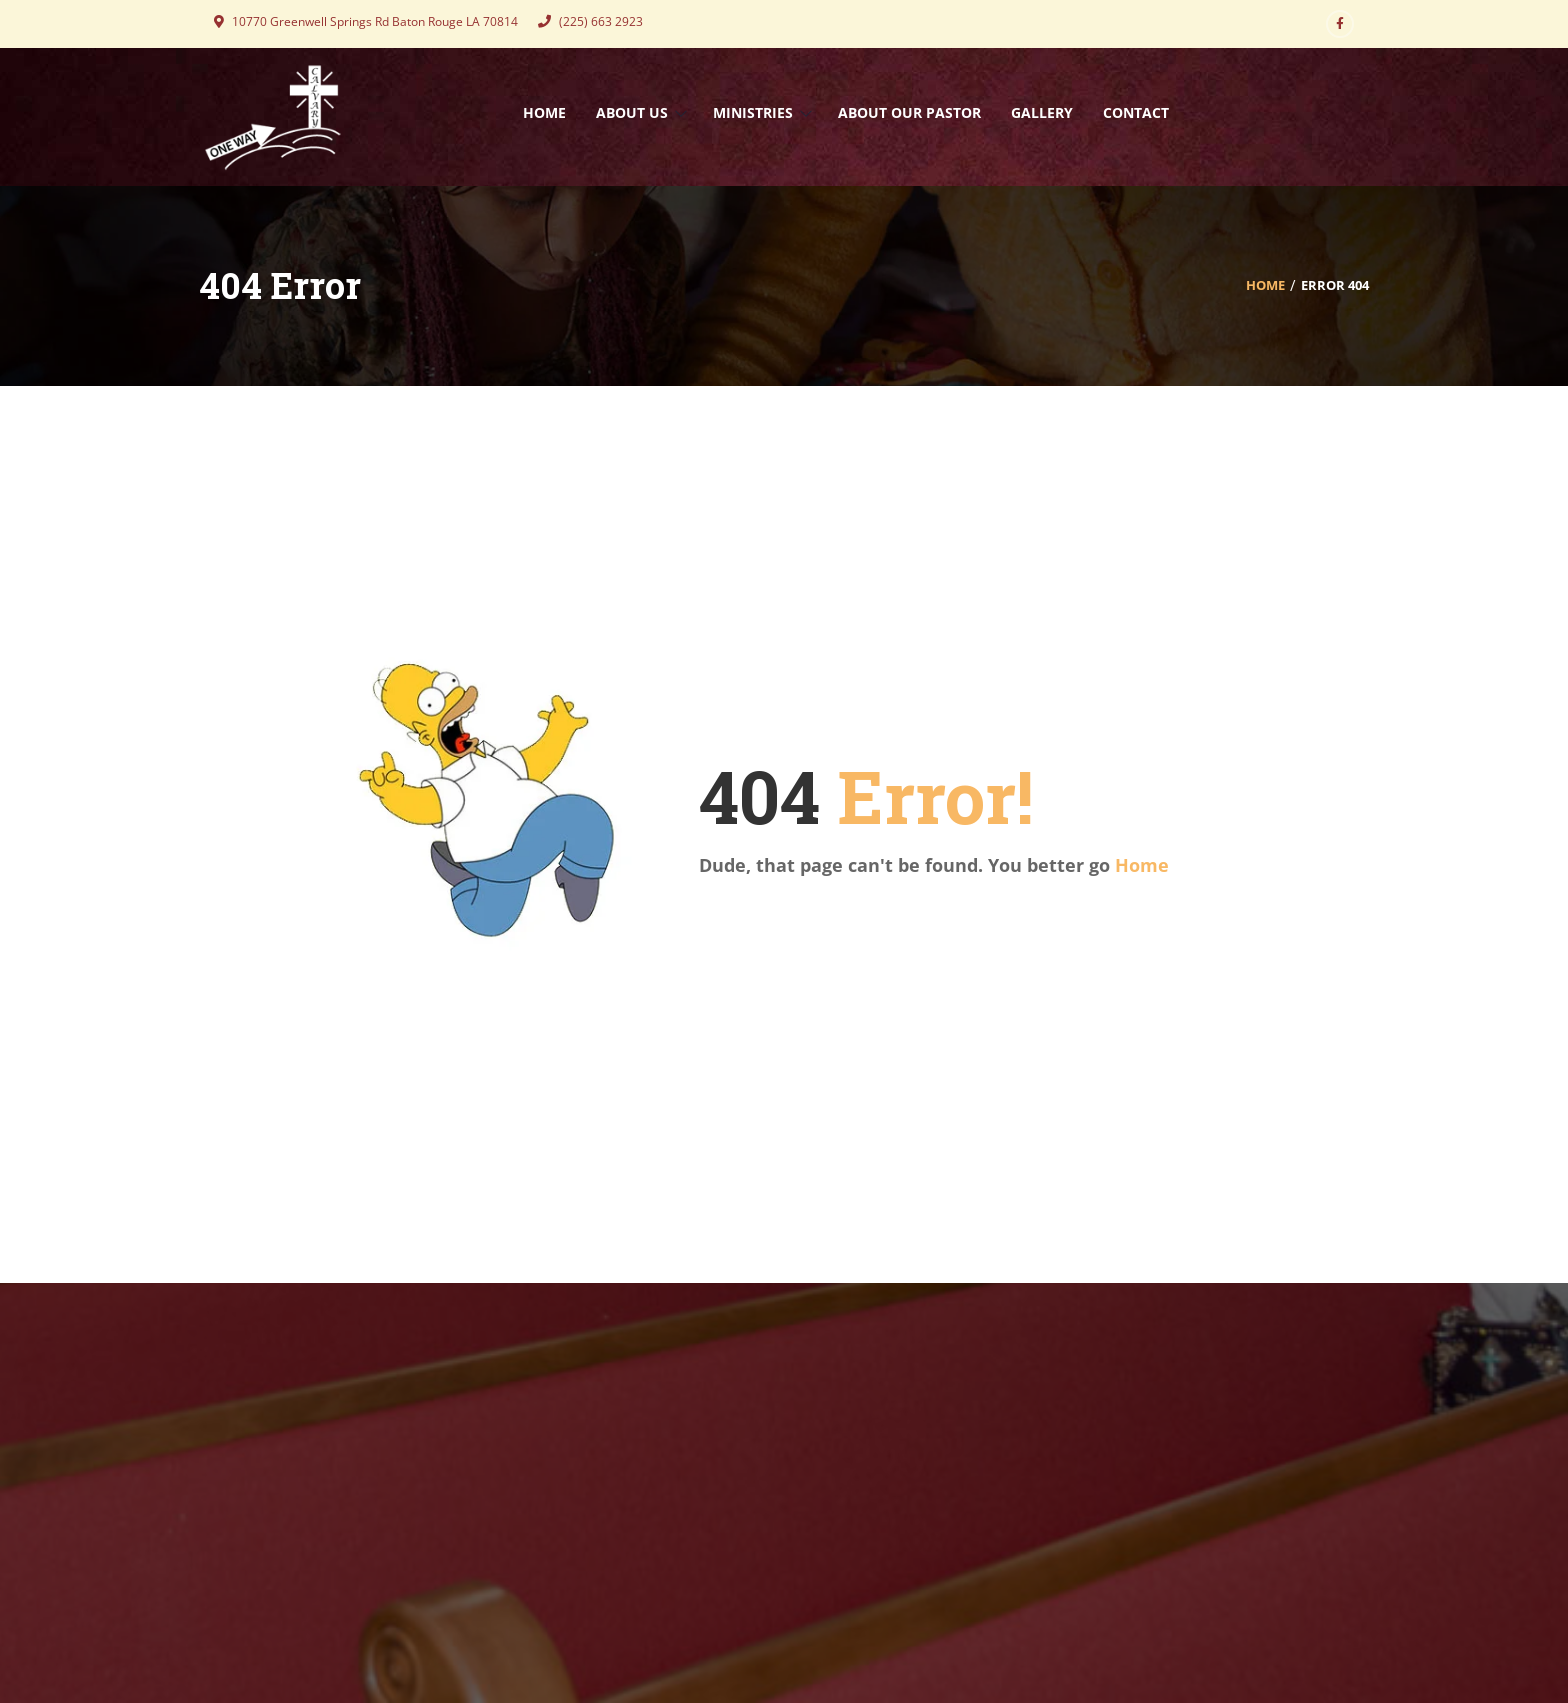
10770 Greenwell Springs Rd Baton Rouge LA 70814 (366, 21)
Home (1265, 285)
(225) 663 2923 (590, 21)
